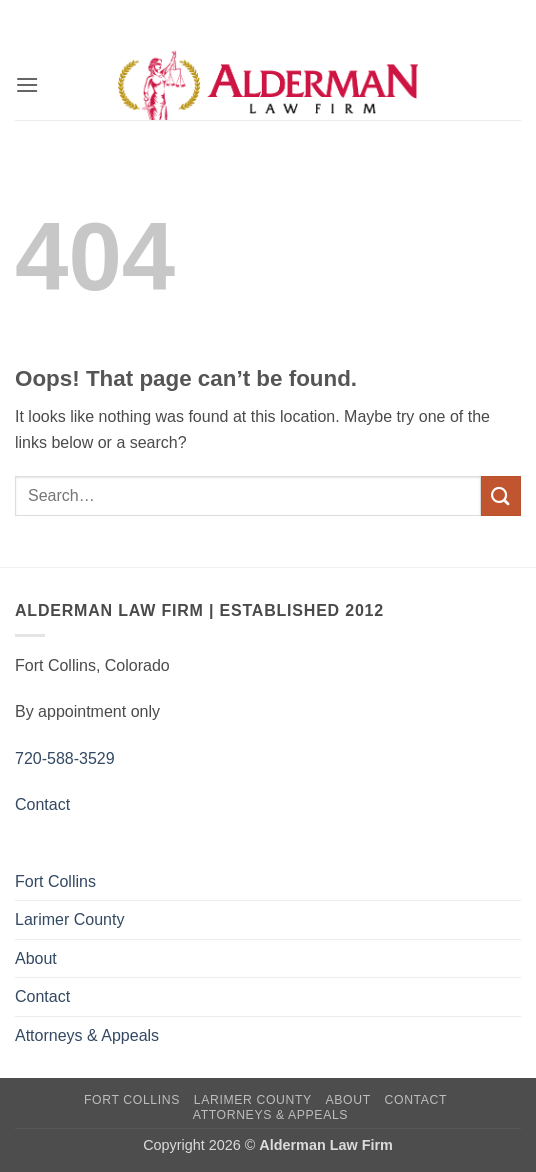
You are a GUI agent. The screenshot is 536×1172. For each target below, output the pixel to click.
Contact (42, 804)
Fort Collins (55, 881)
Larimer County (69, 919)
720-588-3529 (65, 758)
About (36, 958)
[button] (27, 84)
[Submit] (501, 495)
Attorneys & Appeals (87, 1035)
